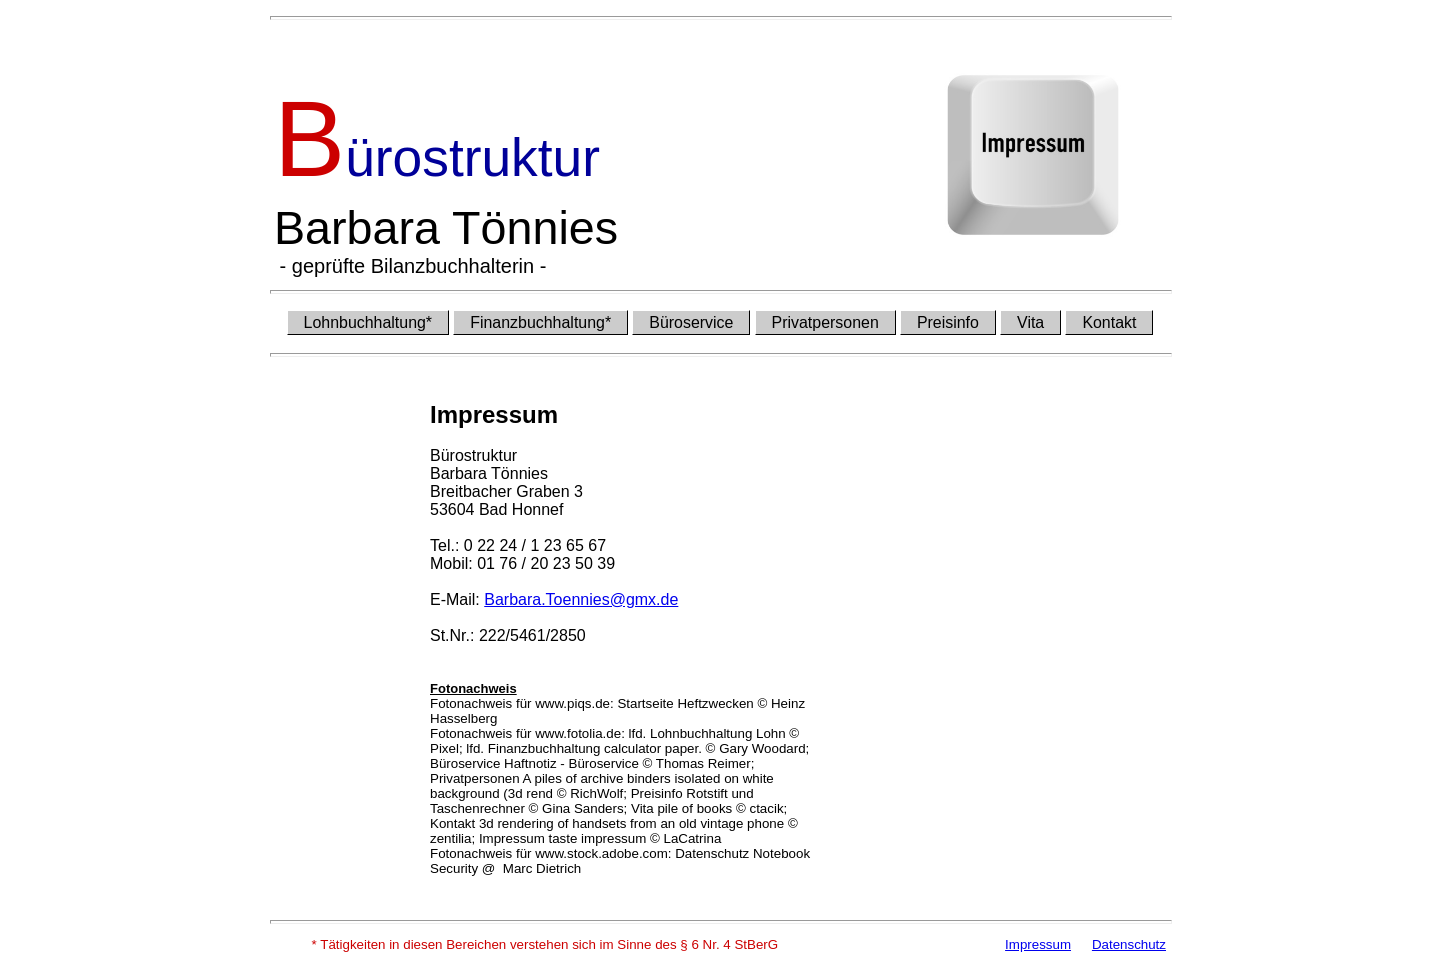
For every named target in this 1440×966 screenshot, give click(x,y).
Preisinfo (948, 322)
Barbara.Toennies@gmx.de (581, 599)
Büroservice (691, 322)
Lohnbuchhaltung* (368, 322)
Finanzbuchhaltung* (540, 322)
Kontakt (1109, 322)
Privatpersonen (825, 322)
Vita (1030, 322)
